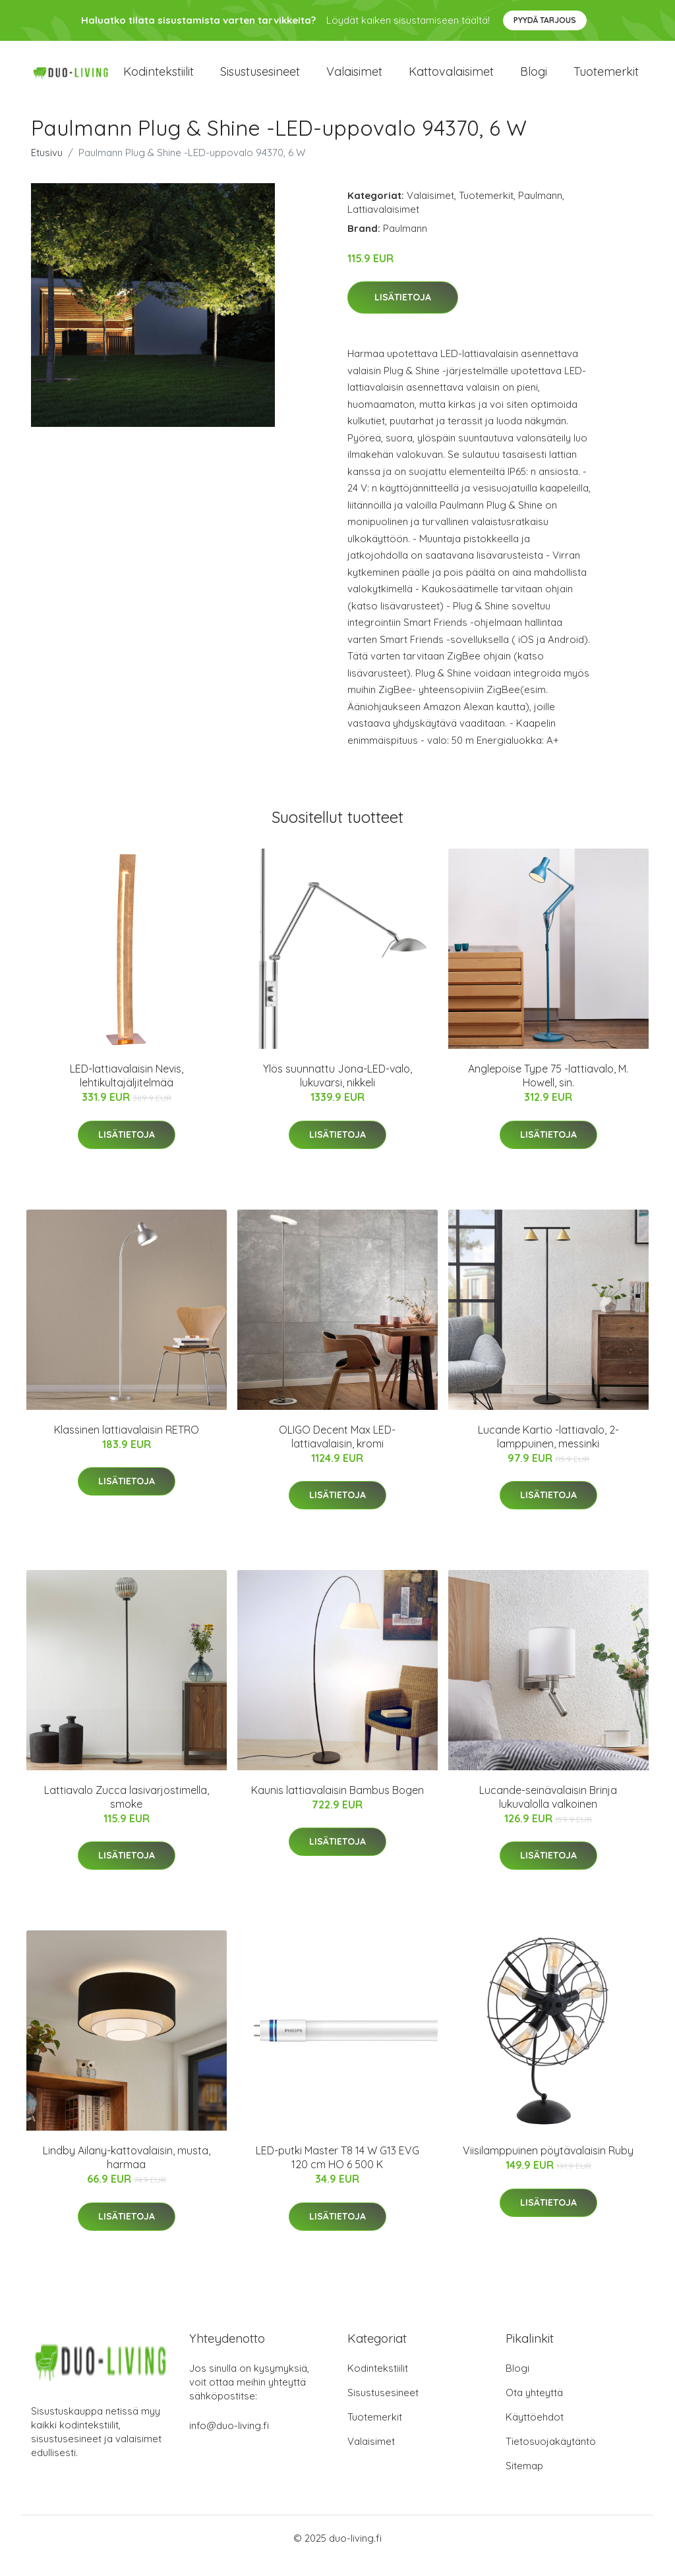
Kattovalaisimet (451, 78)
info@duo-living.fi (229, 2440)
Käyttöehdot (535, 2432)
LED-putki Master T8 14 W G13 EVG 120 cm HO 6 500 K (337, 2172)
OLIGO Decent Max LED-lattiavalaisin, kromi (337, 1451)
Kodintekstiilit (158, 78)
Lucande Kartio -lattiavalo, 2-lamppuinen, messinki (548, 1451)
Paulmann (540, 210)
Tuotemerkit (606, 78)
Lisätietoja (402, 312)
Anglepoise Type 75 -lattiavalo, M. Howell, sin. (548, 1090)
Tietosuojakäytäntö (551, 2456)
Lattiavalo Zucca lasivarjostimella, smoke (126, 1811)
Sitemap (524, 2481)
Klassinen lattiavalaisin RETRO (126, 1444)
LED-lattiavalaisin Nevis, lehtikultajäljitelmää (126, 1090)
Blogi (533, 78)
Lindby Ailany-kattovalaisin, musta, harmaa (126, 2172)
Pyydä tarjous (545, 20)
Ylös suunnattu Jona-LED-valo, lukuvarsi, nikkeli (337, 1090)
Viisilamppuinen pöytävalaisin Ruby (548, 2165)
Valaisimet (354, 78)
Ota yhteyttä (534, 2407)
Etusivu (47, 167)
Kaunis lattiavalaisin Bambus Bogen (337, 1804)
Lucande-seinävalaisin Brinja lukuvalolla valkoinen (548, 1811)
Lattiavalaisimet (383, 223)
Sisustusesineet (260, 78)
